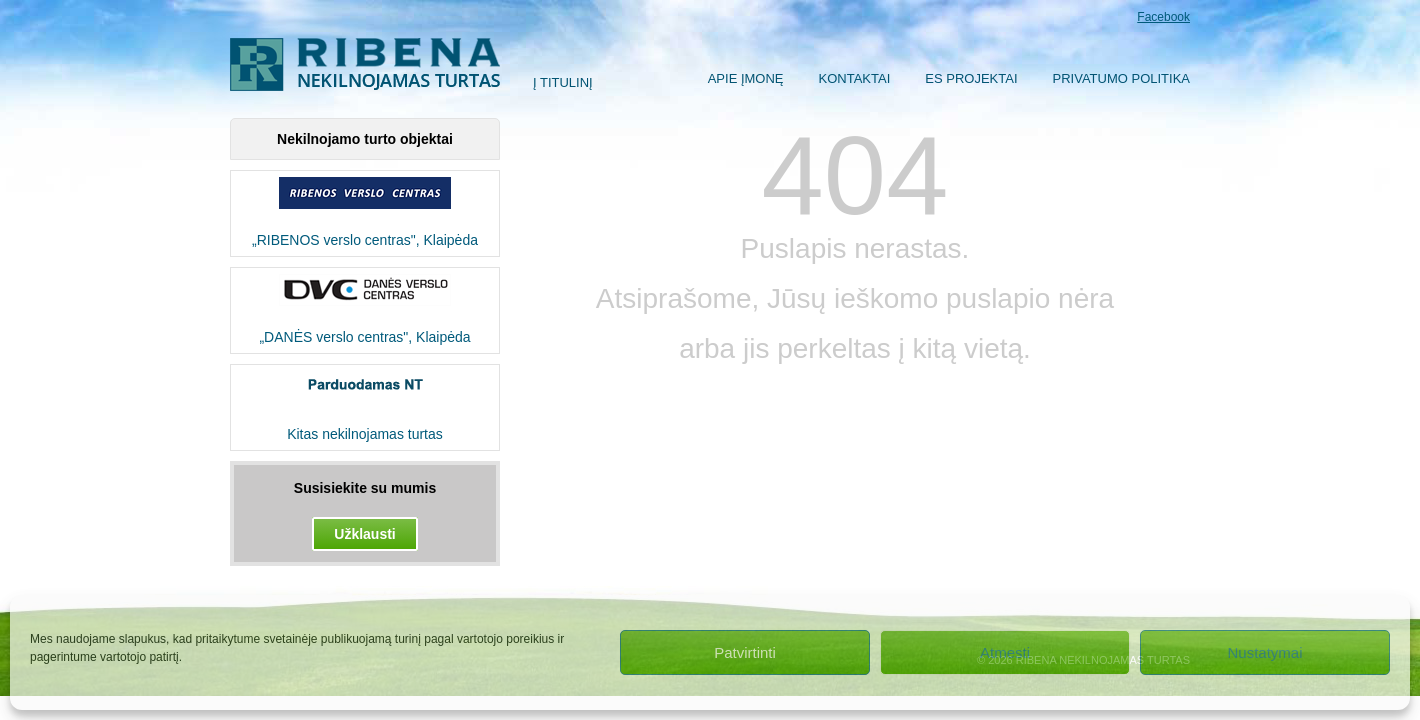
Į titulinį (563, 82)
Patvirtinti (745, 652)
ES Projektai (971, 78)
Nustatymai (1264, 652)
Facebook (1163, 17)
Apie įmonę (746, 78)
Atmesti (1005, 652)
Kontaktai (855, 78)
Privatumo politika (1121, 78)
